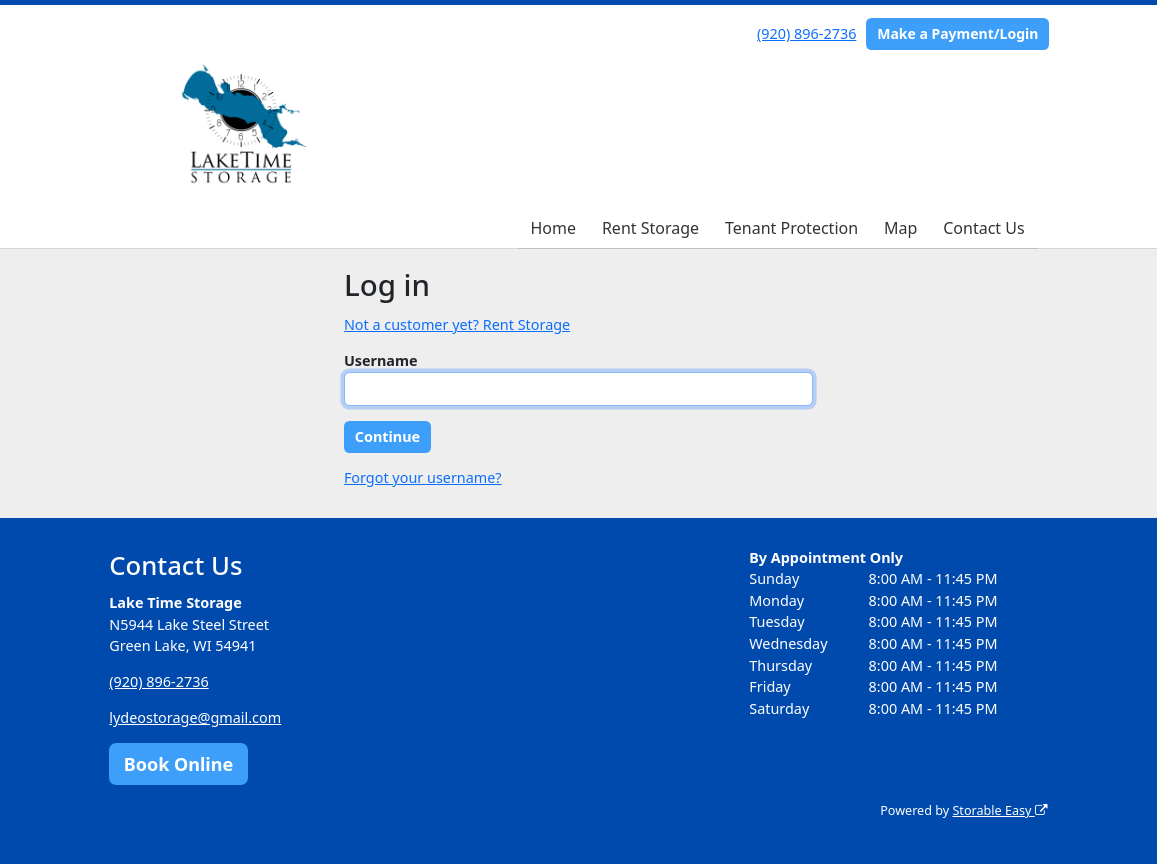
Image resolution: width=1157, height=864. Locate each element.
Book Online (178, 764)
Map (900, 228)
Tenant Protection (791, 228)
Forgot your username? (423, 477)
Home (553, 228)
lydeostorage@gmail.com (195, 717)
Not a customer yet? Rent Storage (457, 324)
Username (381, 360)
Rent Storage (650, 228)
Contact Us (983, 228)
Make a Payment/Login (957, 33)
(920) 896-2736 (806, 33)
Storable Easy (999, 810)
